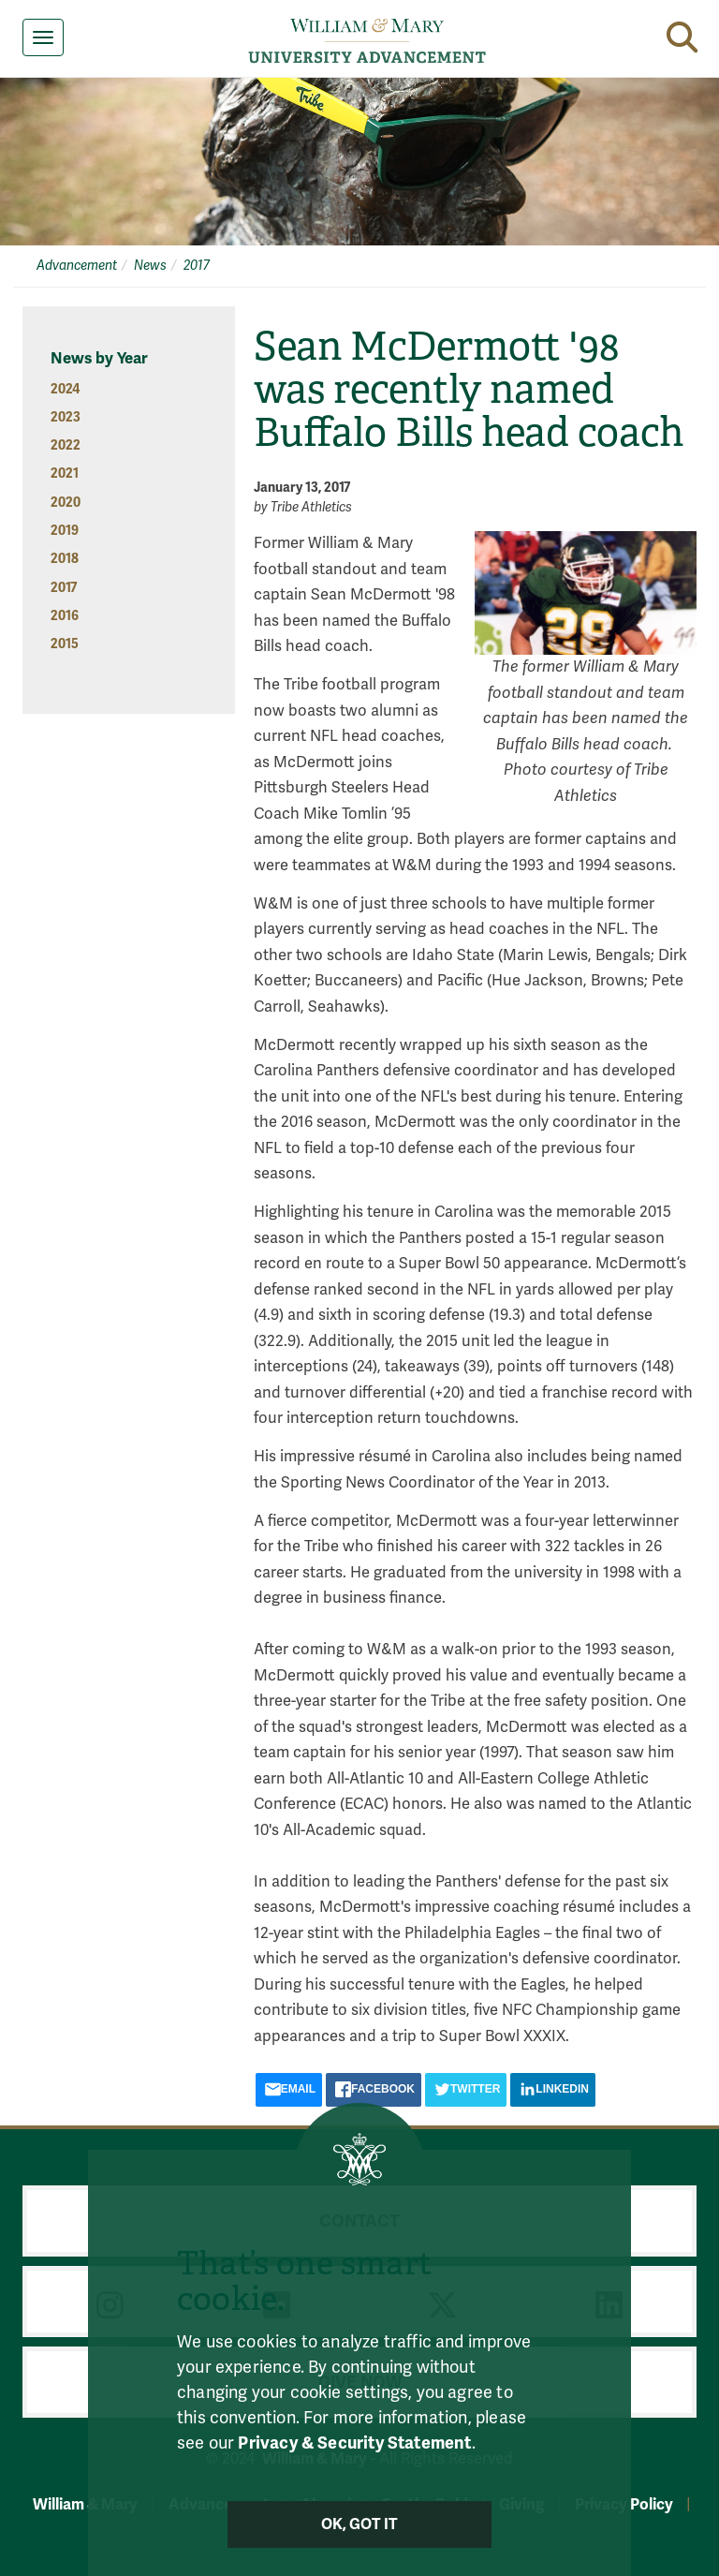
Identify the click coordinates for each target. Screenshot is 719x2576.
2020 (66, 503)
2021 (65, 473)
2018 (65, 559)
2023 (66, 417)
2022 (66, 445)
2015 (65, 644)
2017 (196, 266)
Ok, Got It (360, 2524)
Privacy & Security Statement (354, 2443)
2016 (65, 616)
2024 (65, 389)
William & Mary (85, 2504)
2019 (65, 531)
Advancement (77, 266)
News (150, 266)
